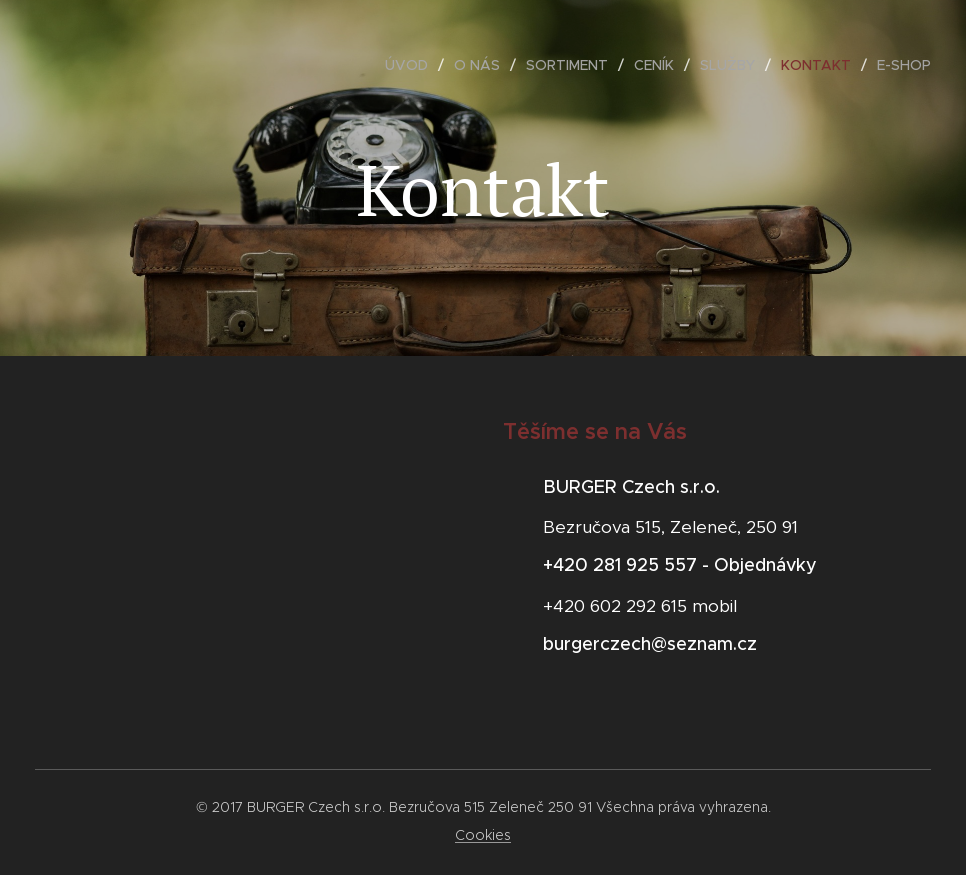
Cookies (483, 835)
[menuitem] (412, 65)
